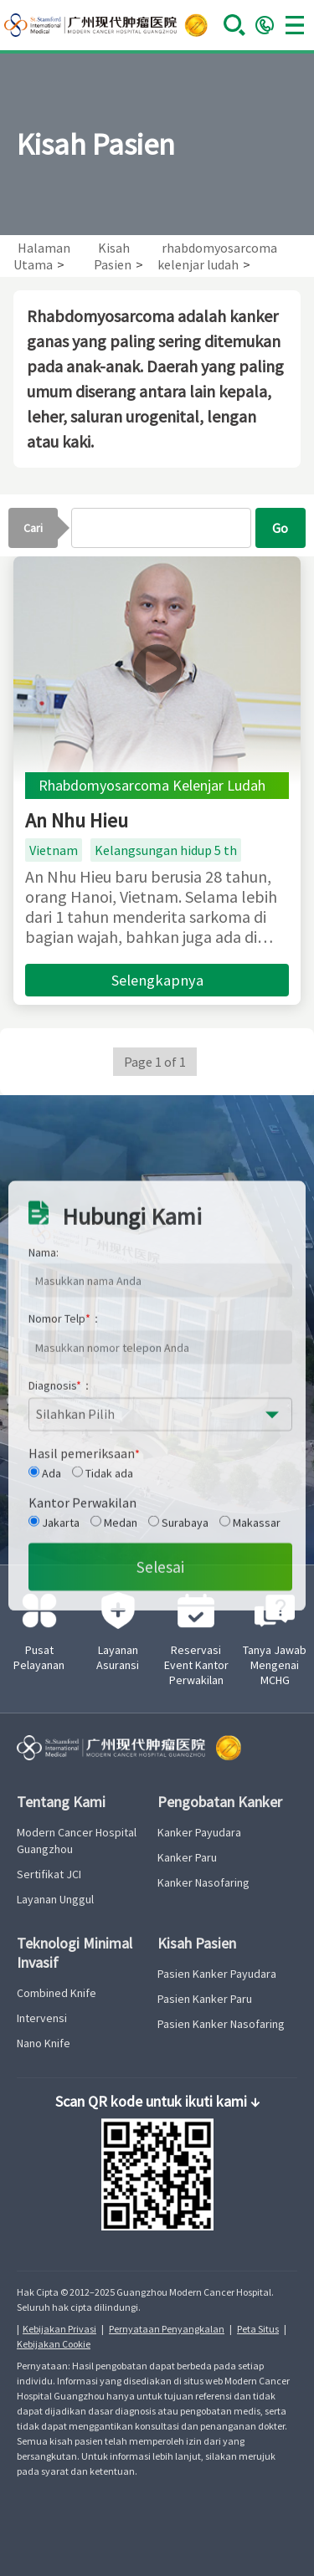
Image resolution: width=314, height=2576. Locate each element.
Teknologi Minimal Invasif (74, 1952)
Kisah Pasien (196, 1943)
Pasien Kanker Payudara (216, 1973)
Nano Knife (43, 2043)
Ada (44, 1645)
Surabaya (178, 1695)
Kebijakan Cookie (53, 2344)
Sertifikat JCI (49, 1874)
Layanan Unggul (55, 1899)
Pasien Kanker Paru (204, 1998)
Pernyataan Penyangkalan (166, 2328)
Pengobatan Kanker (219, 1801)
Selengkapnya (157, 980)
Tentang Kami (61, 1801)
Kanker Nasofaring (203, 1882)
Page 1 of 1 (155, 1061)
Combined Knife (56, 1992)
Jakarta (54, 1695)
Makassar (250, 1695)
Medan (113, 1695)
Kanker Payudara (199, 1832)
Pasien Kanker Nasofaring (221, 2023)
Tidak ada (102, 1645)
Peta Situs (258, 2328)
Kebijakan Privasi (59, 2328)
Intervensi (42, 2017)
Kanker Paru (187, 1857)
